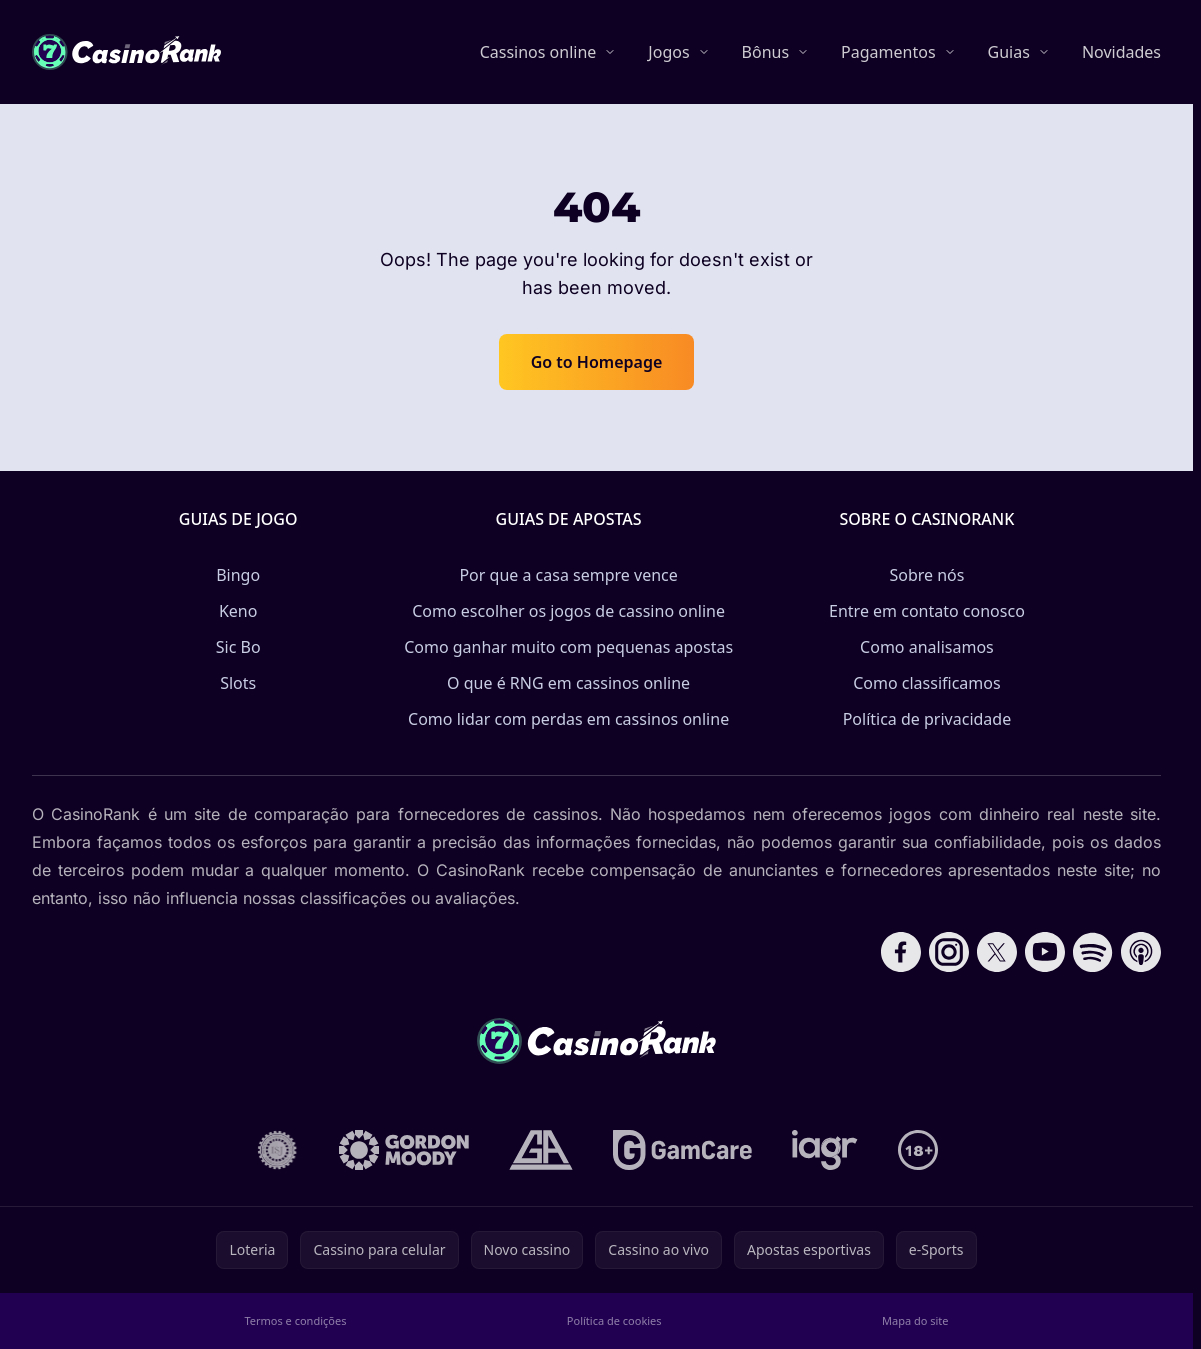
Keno (238, 611)
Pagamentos (888, 52)
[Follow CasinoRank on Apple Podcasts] (1141, 952)
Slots (238, 683)
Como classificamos (926, 683)
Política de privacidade (927, 719)
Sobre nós (926, 575)
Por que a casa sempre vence (568, 575)
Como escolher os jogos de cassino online (568, 611)
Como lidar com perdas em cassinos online (568, 719)
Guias (1009, 52)
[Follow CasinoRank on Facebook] (901, 952)
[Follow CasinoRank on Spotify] (1093, 952)
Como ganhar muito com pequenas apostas (568, 647)
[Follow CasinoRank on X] (997, 952)
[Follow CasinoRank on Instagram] (949, 952)
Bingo (238, 575)
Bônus (766, 52)
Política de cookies (614, 1320)
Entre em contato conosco (927, 611)
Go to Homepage (597, 362)
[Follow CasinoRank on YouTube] (1045, 952)
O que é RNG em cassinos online (568, 683)
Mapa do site (915, 1320)
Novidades (1121, 52)
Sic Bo (238, 647)
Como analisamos (927, 647)
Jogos (668, 52)
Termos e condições (295, 1320)
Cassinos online (538, 52)
